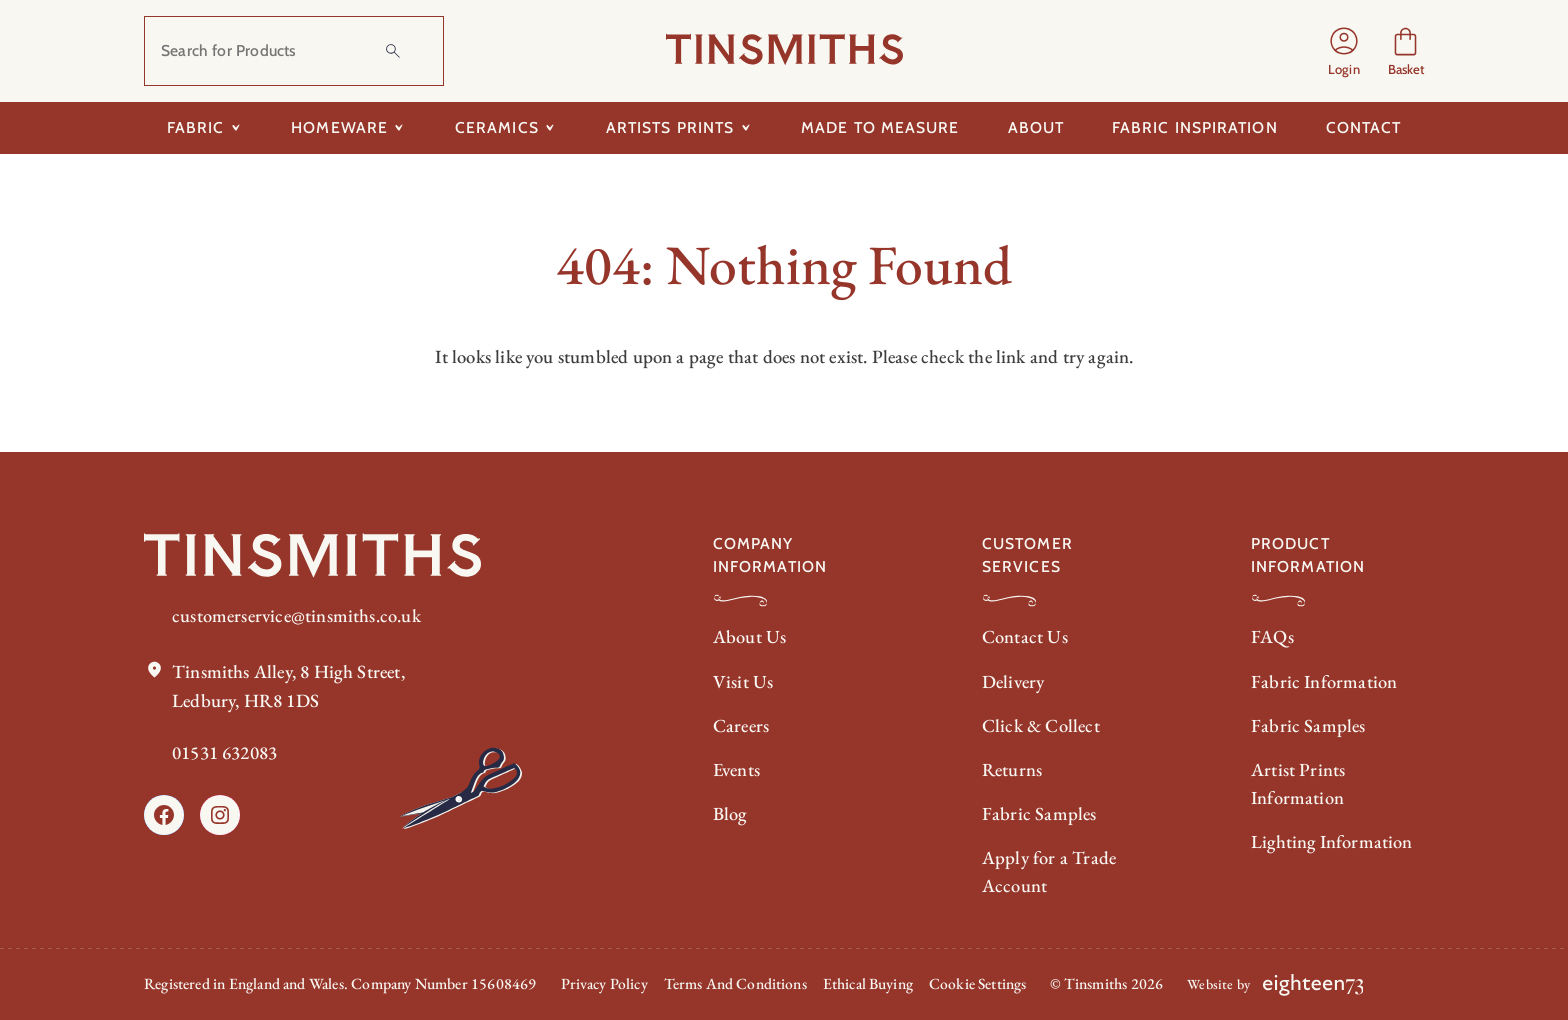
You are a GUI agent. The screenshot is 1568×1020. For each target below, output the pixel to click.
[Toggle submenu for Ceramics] (550, 128)
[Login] (1344, 51)
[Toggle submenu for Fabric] (235, 128)
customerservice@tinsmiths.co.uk (297, 615)
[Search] (393, 51)
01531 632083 (224, 752)
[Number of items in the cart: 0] (1405, 51)
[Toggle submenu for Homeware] (399, 128)
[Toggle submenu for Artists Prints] (745, 128)
